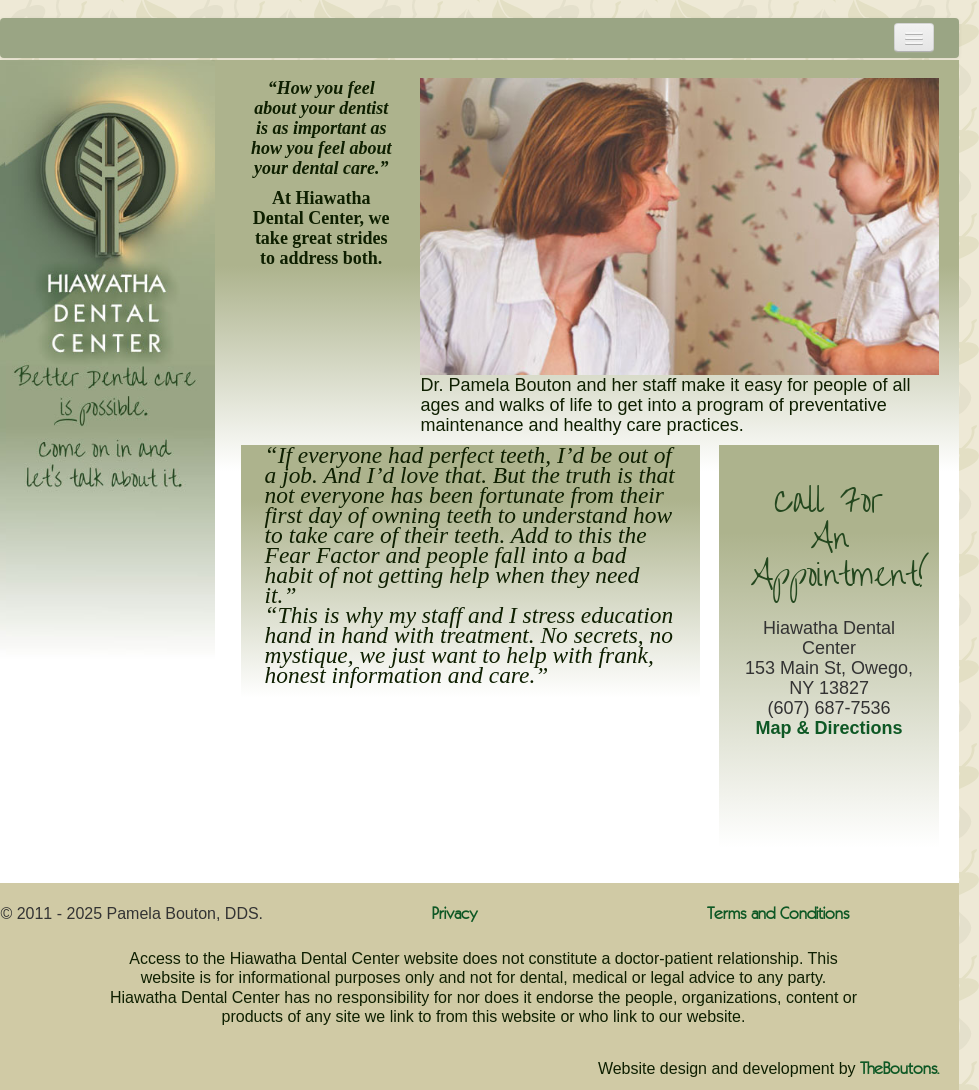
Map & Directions (829, 728)
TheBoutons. (899, 1069)
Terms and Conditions (778, 914)
